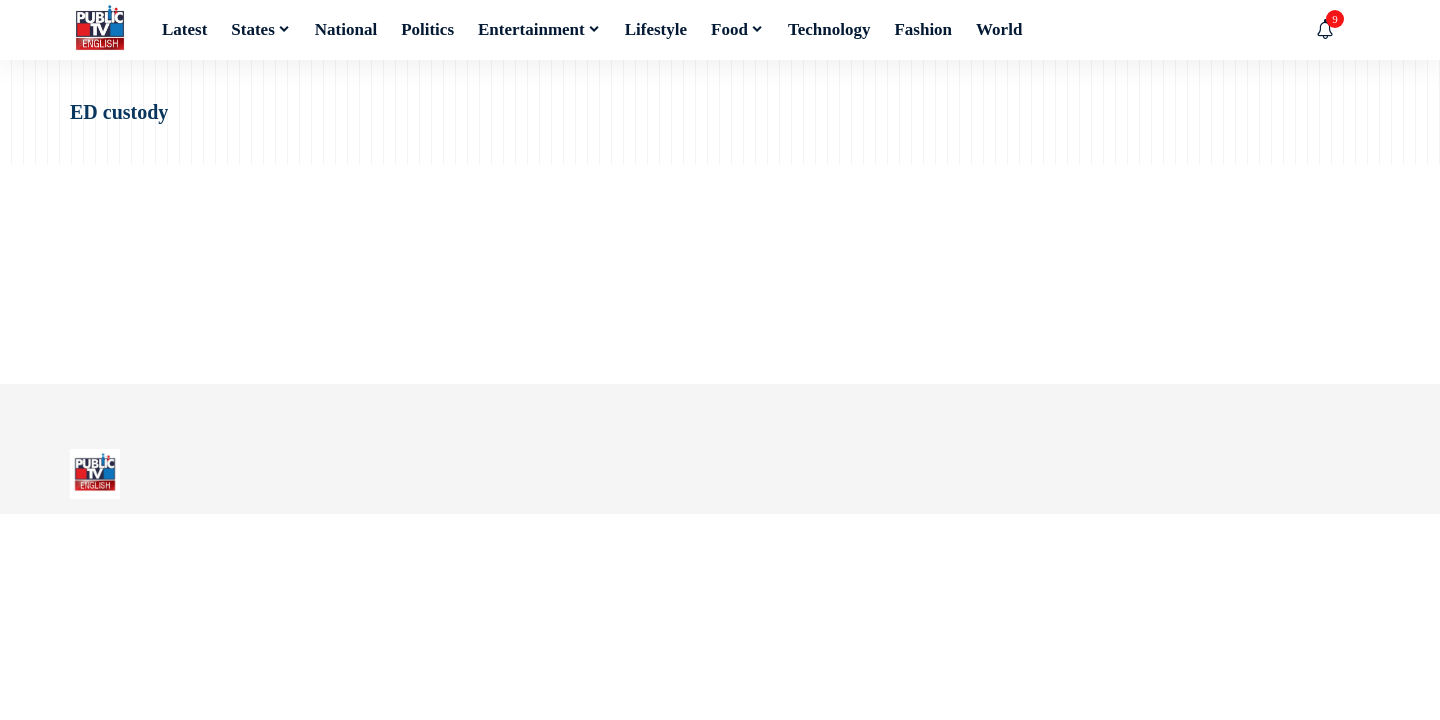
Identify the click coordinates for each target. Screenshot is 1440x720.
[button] (1355, 30)
